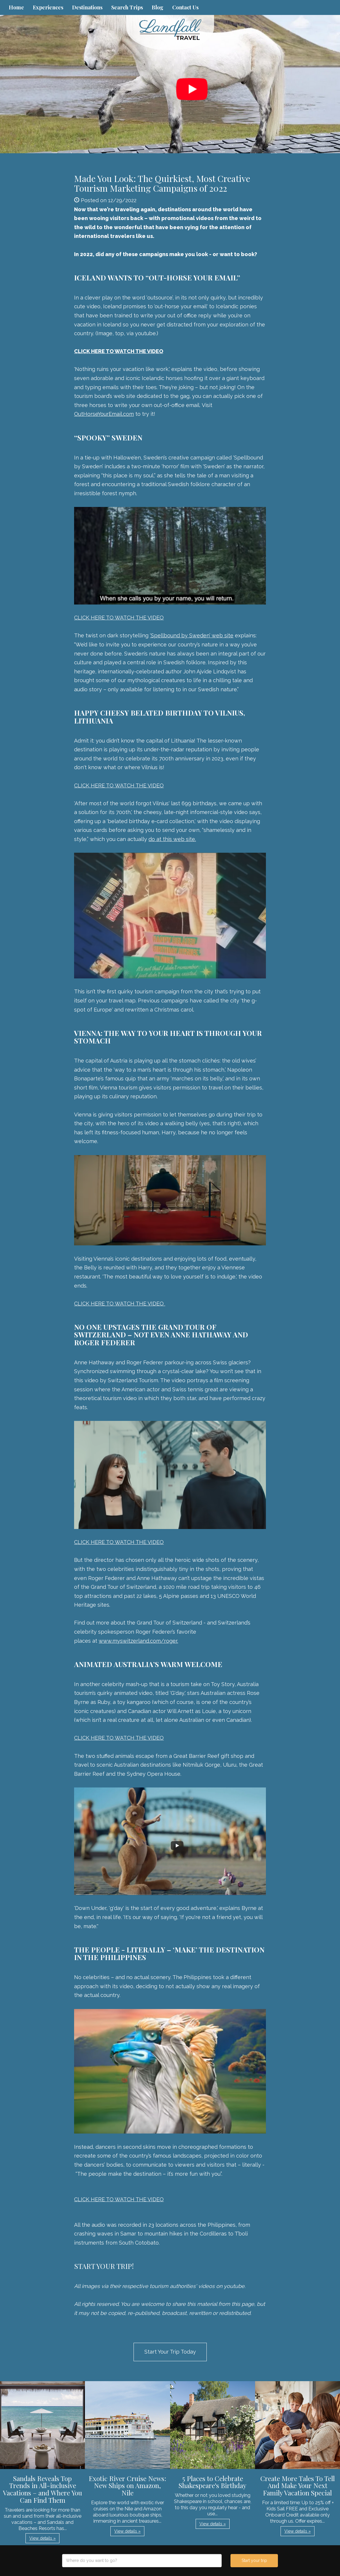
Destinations (87, 7)
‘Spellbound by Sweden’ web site (191, 635)
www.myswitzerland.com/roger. (138, 1641)
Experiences (48, 7)
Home (16, 7)
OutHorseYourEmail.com (104, 414)
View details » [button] (42, 2538)
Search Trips (127, 7)
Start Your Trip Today (170, 2352)
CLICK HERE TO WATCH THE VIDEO (119, 617)
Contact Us (185, 7)
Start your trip (254, 2560)
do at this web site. (172, 839)
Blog (157, 7)
